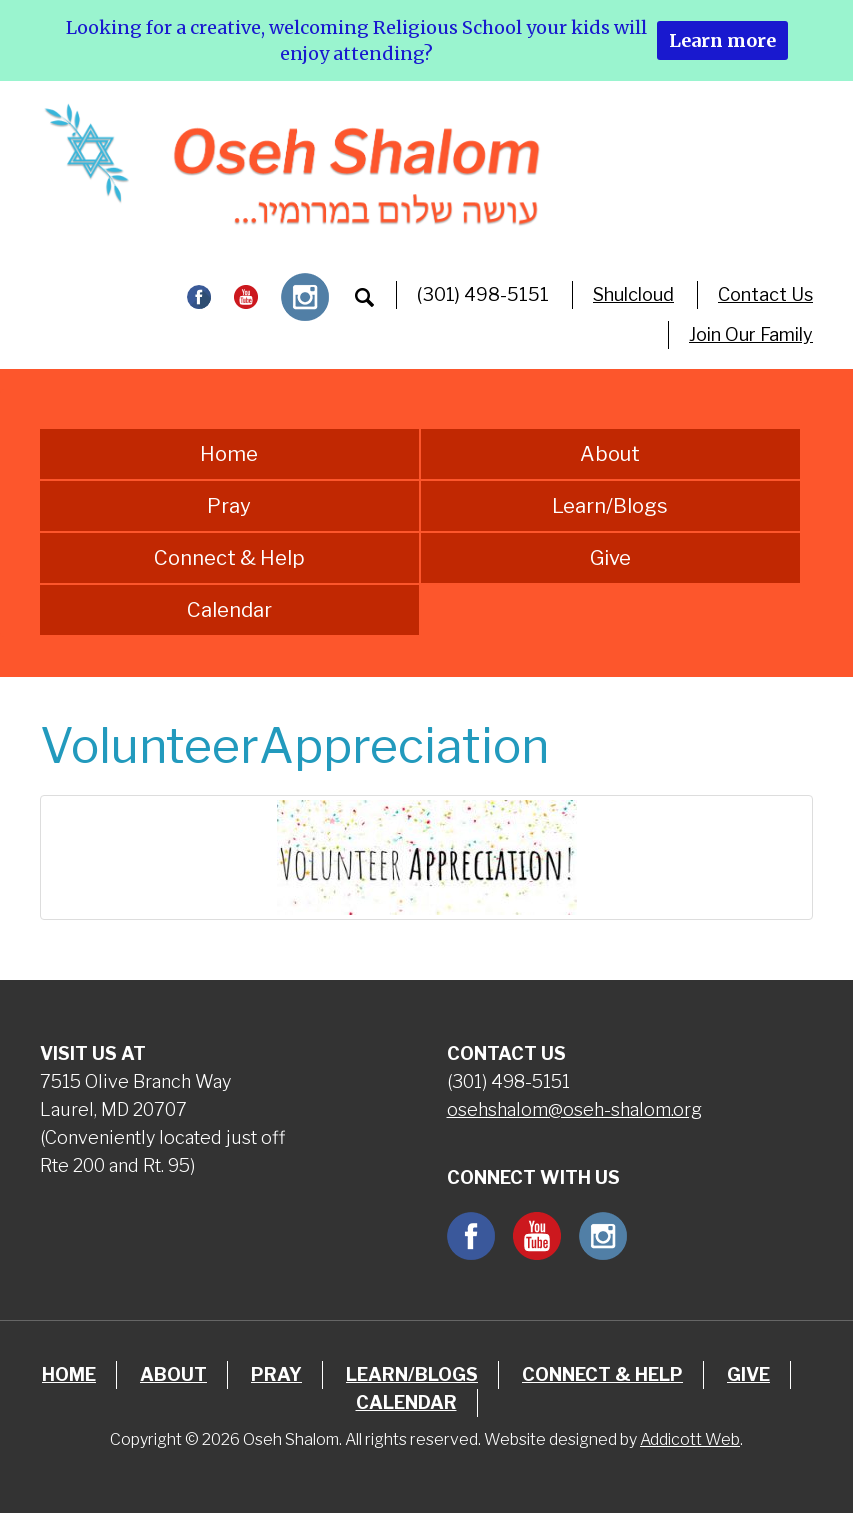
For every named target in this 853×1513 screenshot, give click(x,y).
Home (229, 454)
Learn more (722, 40)
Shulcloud (633, 294)
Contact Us (765, 294)
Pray (229, 506)
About (610, 454)
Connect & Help (229, 558)
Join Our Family (751, 334)
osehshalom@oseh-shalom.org (574, 1109)
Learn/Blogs (610, 506)
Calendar (229, 610)
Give (610, 558)
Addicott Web (690, 1439)
